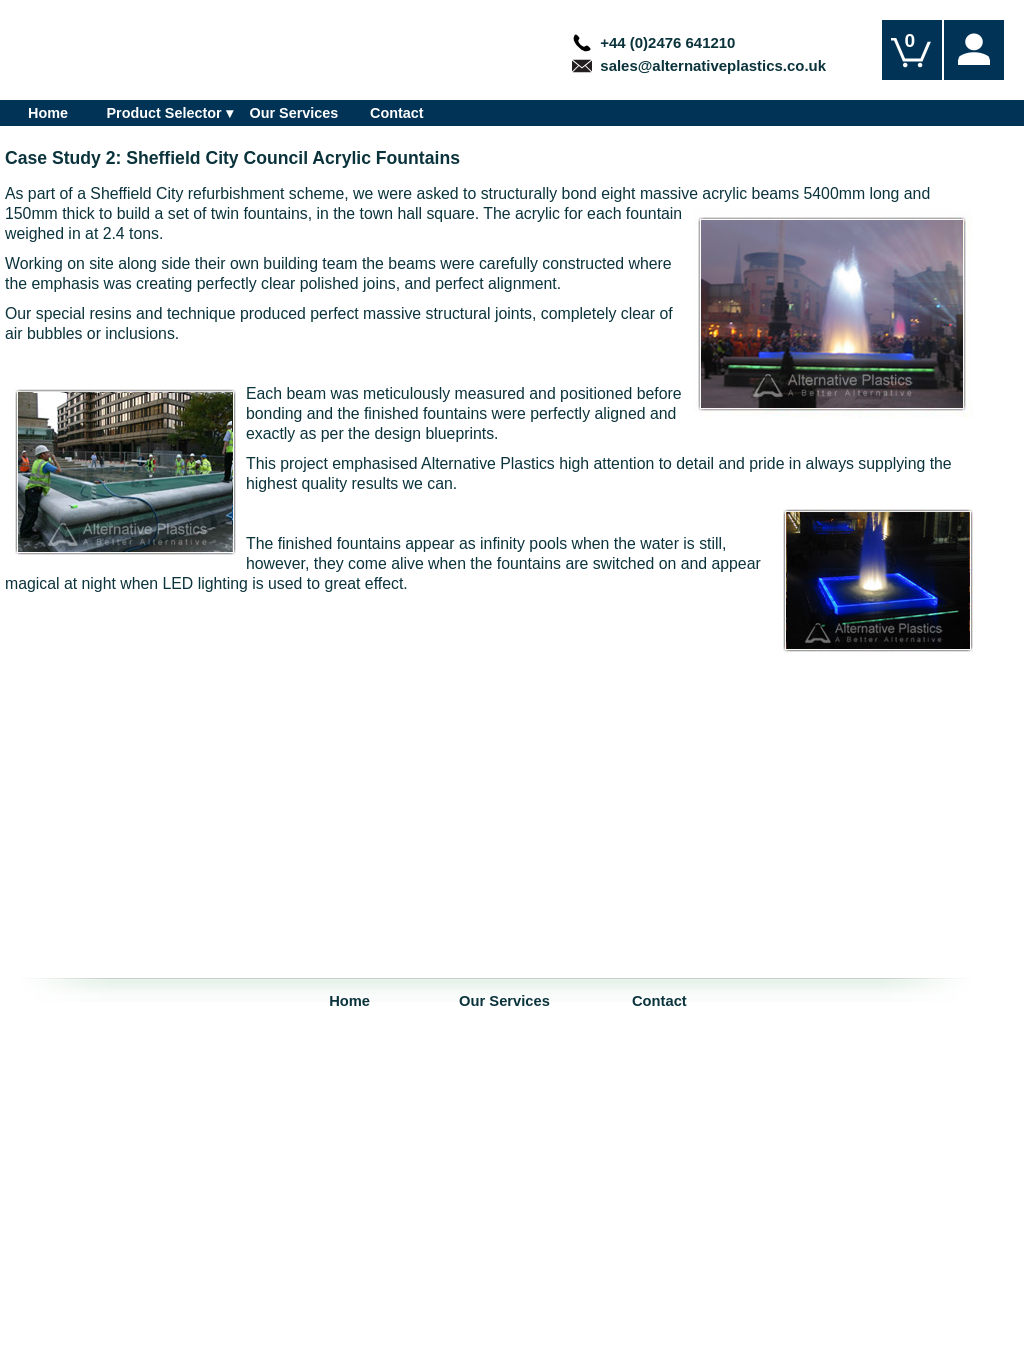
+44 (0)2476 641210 (653, 42)
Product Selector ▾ (169, 113)
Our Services (294, 113)
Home (48, 113)
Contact (397, 113)
